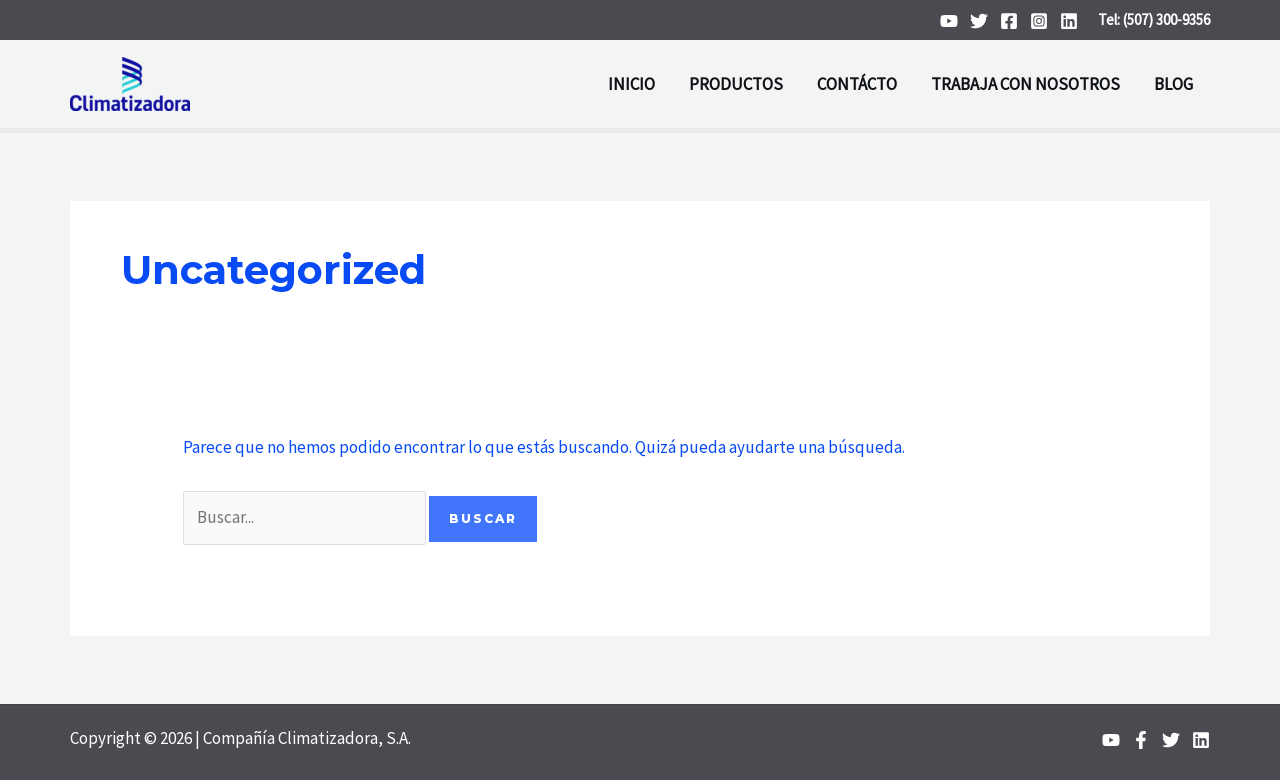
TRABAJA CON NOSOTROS (1025, 84)
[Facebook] (1009, 21)
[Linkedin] (1069, 21)
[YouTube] (949, 21)
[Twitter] (979, 21)
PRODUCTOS (736, 84)
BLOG (1173, 84)
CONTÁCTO (857, 84)
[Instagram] (1039, 21)
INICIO (631, 84)
